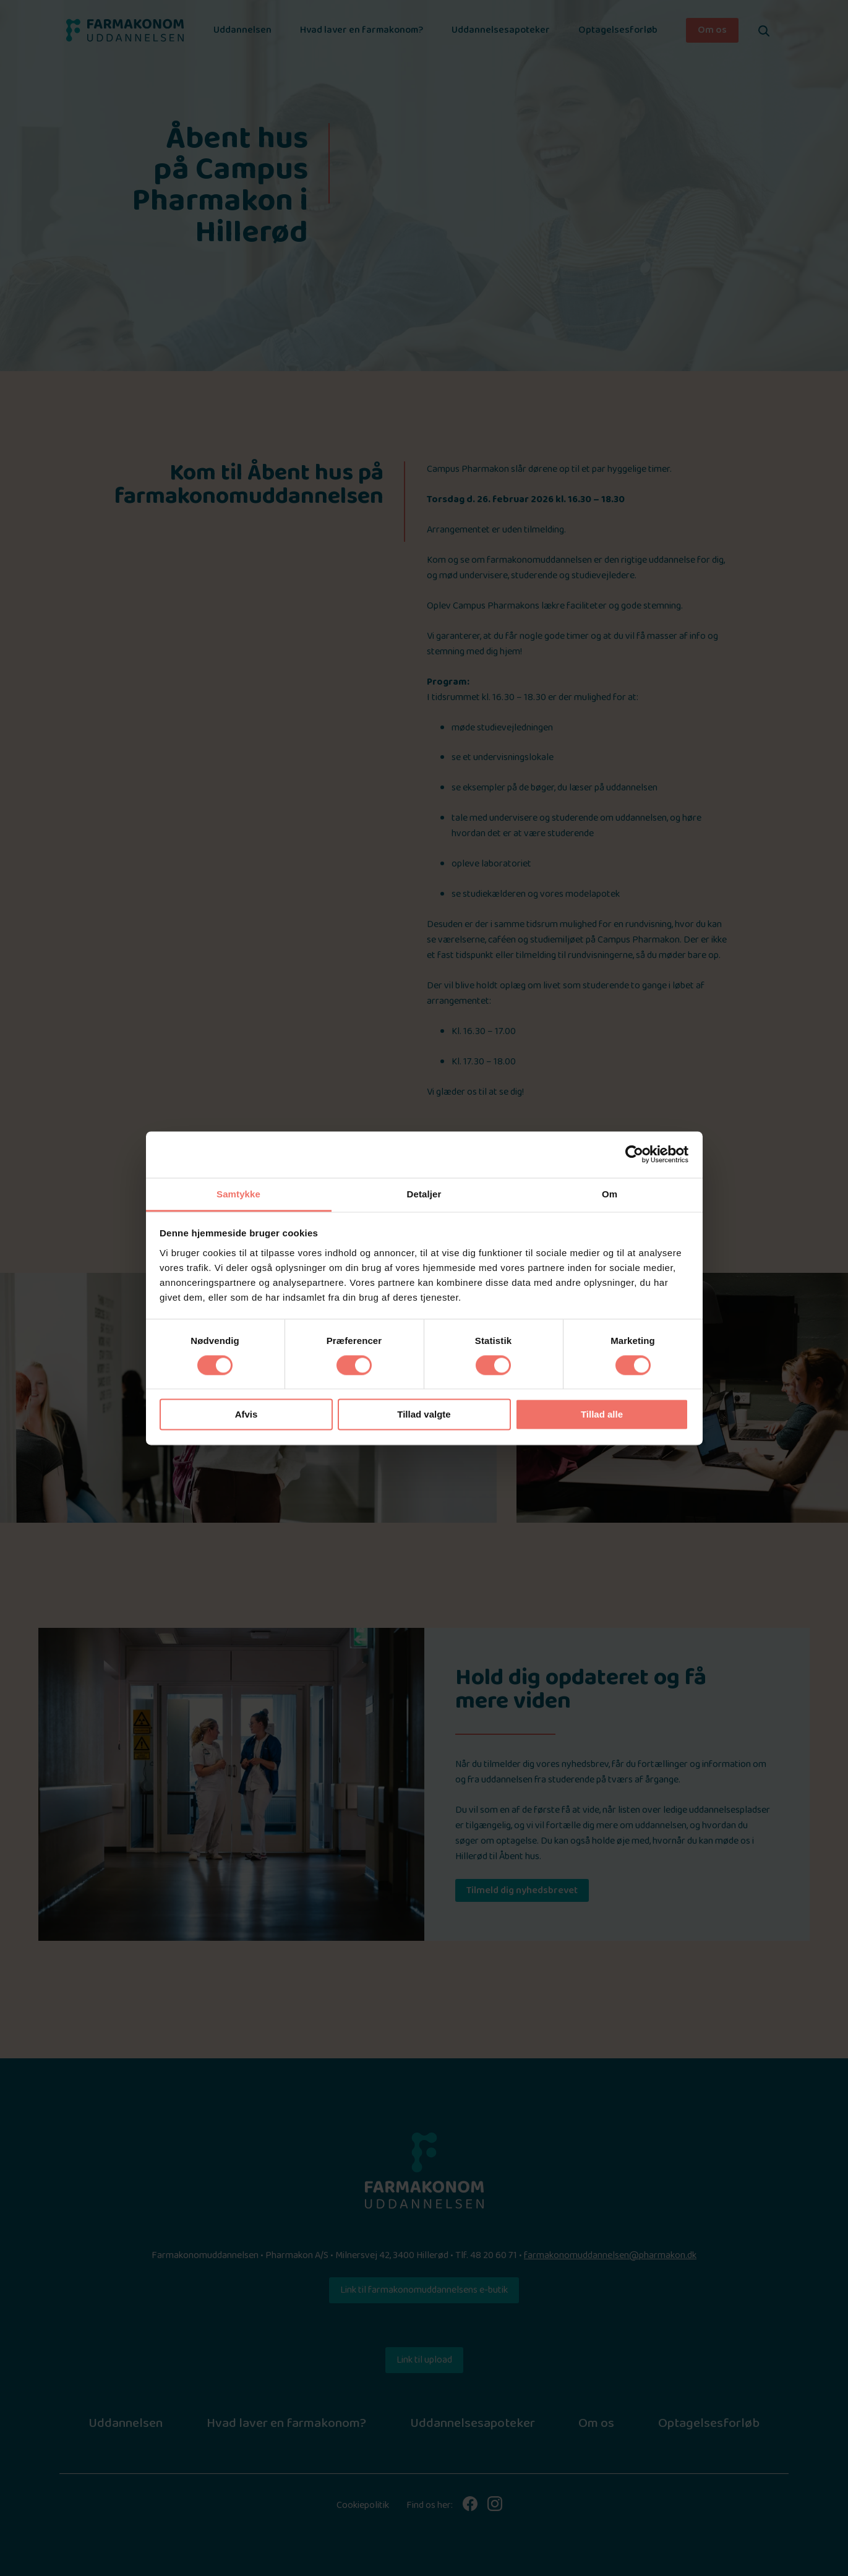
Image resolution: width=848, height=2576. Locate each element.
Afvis (246, 1415)
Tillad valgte (423, 1415)
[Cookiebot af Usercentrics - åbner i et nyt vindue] (634, 1154)
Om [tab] (609, 1194)
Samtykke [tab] (238, 1194)
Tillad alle (602, 1415)
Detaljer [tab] (424, 1194)
